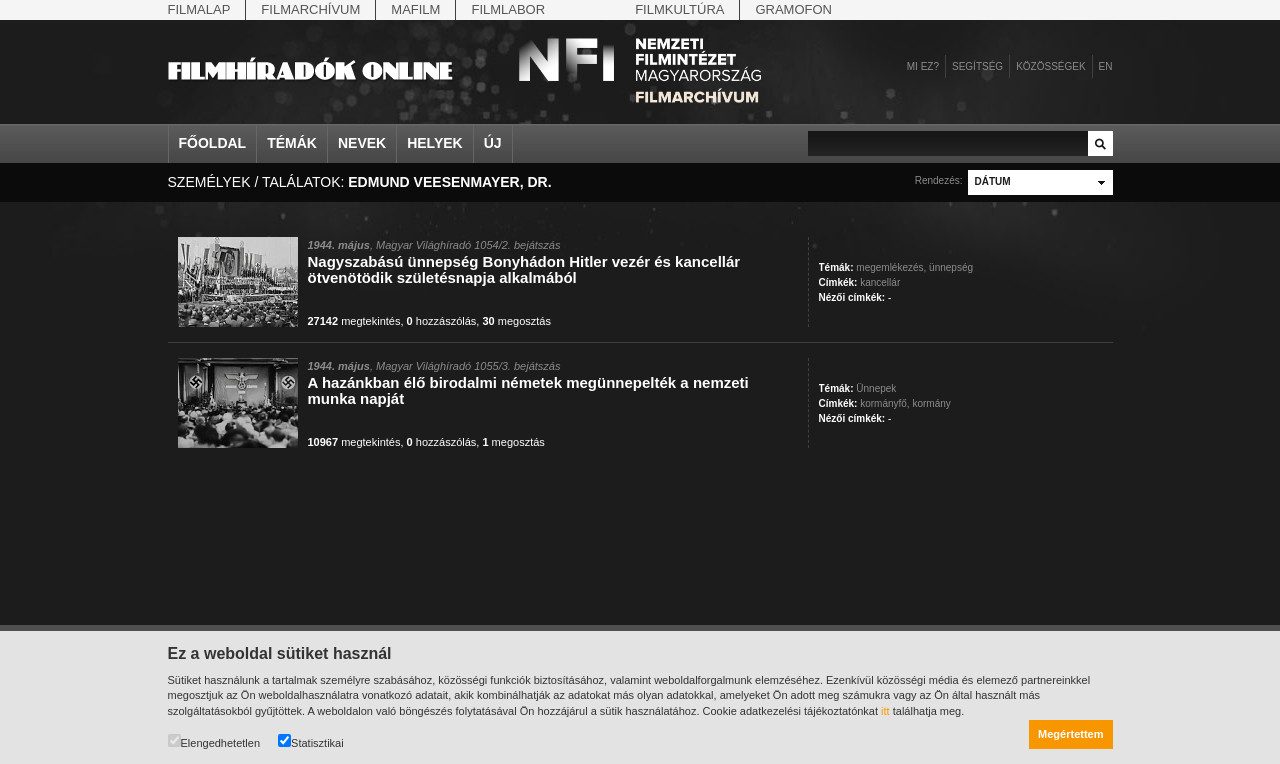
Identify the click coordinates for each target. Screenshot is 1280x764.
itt (885, 711)
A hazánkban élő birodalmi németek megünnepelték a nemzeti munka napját (528, 390)
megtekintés (354, 321)
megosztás (516, 321)
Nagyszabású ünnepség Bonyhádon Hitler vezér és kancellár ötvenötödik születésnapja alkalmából (524, 269)
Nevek (362, 143)
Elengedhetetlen (214, 741)
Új (493, 143)
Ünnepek (876, 388)
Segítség (977, 66)
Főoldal (213, 143)
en (1106, 66)
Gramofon (793, 9)
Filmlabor (508, 9)
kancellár (880, 282)
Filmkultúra (679, 9)
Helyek (435, 143)
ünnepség (951, 267)
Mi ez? (923, 66)
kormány (931, 403)
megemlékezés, (891, 267)
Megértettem (1070, 734)
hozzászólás (442, 321)
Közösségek (1050, 66)
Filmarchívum (310, 9)
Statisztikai (311, 741)
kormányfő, (884, 403)
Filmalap (199, 9)
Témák (292, 143)
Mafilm (415, 9)
